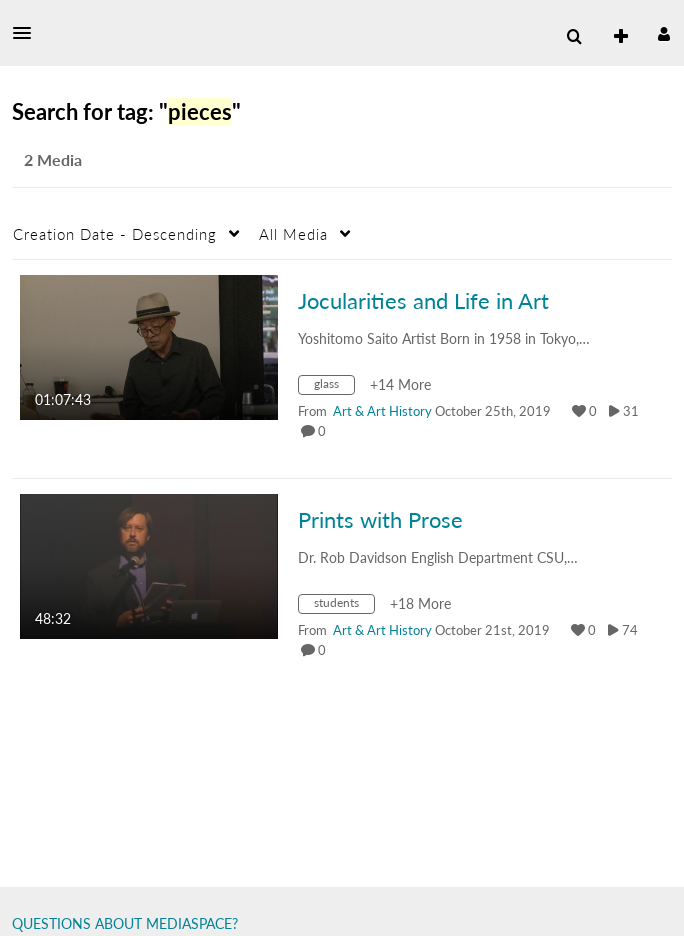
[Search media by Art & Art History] (382, 411)
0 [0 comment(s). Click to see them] (325, 431)
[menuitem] (574, 37)
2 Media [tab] (53, 159)
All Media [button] (293, 234)
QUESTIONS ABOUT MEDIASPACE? (125, 923)
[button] (28, 33)
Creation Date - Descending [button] (115, 234)
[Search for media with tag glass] (334, 387)
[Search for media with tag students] (344, 606)
